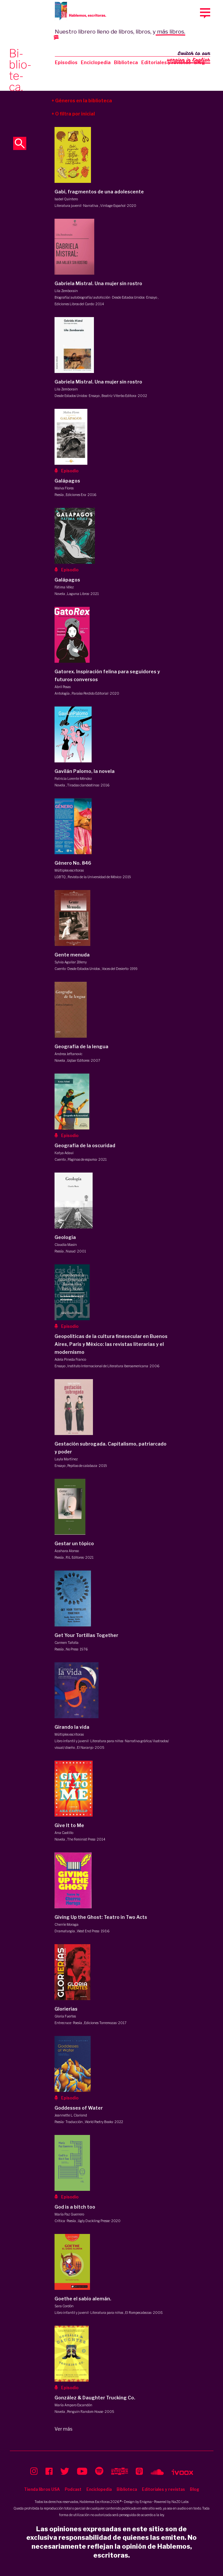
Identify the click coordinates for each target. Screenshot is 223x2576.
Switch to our (188, 57)
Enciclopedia (96, 62)
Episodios (66, 62)
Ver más (64, 2429)
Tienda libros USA (42, 2489)
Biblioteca (126, 62)
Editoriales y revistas (166, 62)
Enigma (146, 2502)
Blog (194, 2489)
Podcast (73, 2489)
